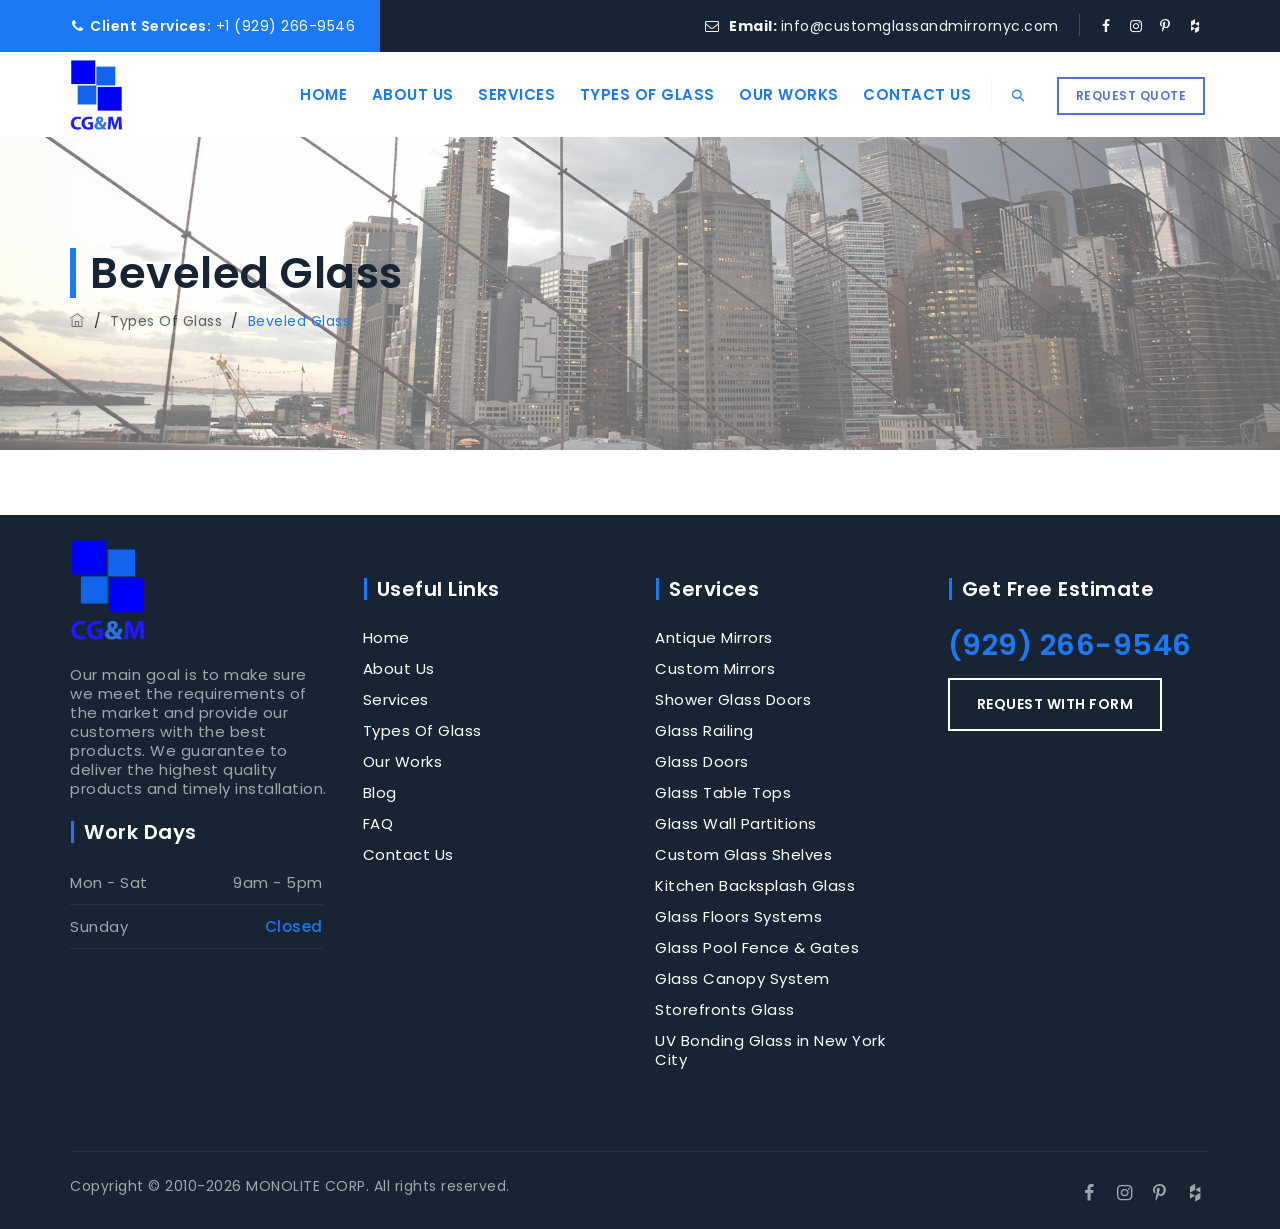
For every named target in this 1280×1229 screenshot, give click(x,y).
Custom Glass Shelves (743, 854)
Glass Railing (704, 730)
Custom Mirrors (715, 668)
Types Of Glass (631, 94)
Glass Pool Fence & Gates (757, 947)
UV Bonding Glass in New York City (770, 1050)
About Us (397, 94)
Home (308, 94)
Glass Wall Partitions (736, 823)
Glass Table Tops (723, 792)
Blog (380, 792)
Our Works (774, 94)
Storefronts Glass (725, 1009)
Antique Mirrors (714, 637)
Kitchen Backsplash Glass (755, 885)
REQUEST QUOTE (1131, 95)
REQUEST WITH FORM (1055, 704)
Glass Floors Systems (738, 916)
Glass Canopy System (742, 978)
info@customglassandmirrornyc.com (920, 26)
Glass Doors (702, 761)
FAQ (378, 823)
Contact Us (902, 94)
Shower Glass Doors (733, 699)
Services (501, 94)
